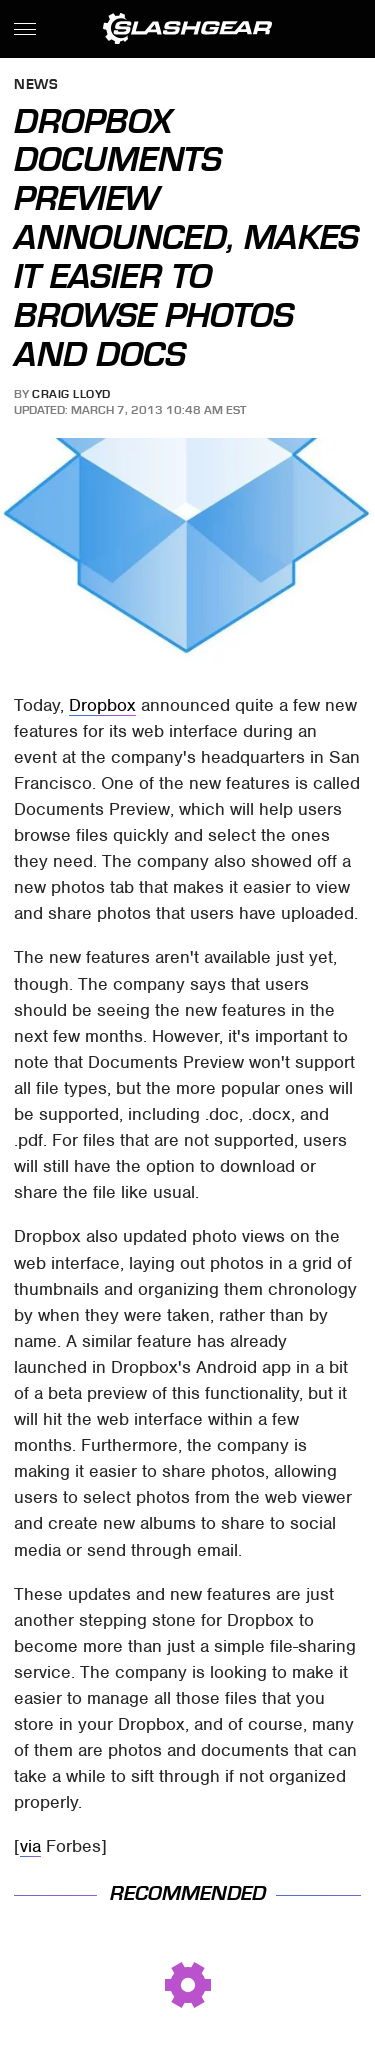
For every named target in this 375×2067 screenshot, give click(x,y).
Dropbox (102, 705)
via (30, 1846)
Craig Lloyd (71, 394)
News (36, 85)
